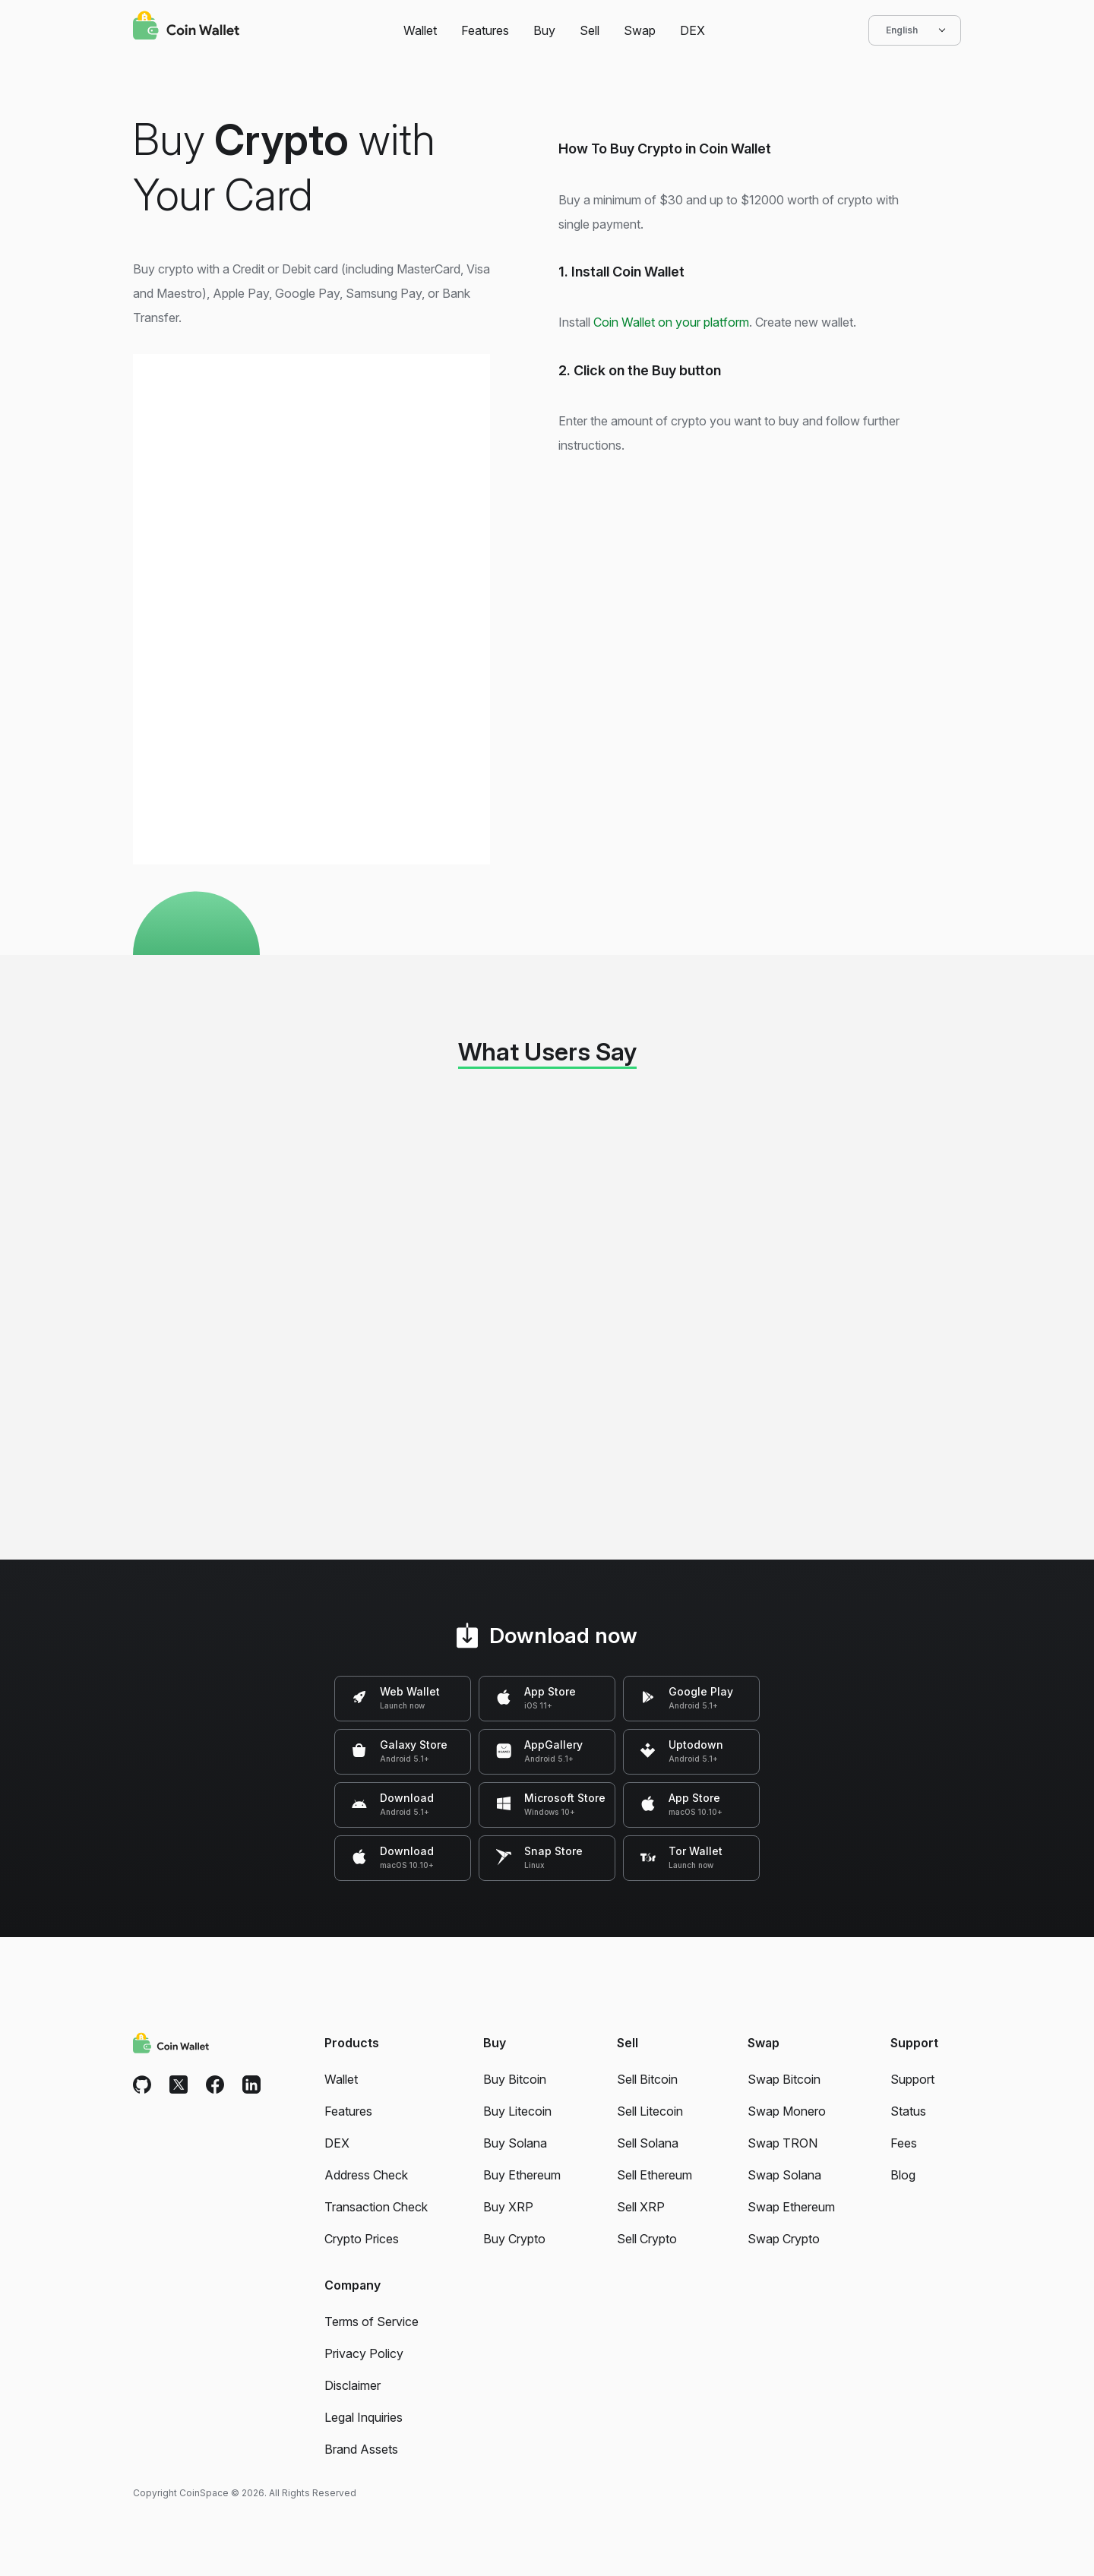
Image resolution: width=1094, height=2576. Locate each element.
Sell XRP (641, 2206)
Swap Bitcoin (784, 2079)
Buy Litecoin (517, 2111)
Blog (902, 2174)
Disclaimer (352, 2385)
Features (485, 30)
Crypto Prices (361, 2238)
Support (912, 2079)
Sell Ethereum (654, 2174)
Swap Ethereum (791, 2206)
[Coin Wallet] (186, 27)
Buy (544, 30)
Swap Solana (784, 2174)
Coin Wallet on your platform (671, 322)
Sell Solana (647, 2143)
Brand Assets (361, 2449)
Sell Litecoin (650, 2111)
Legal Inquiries (363, 2417)
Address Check (366, 2174)
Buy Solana (515, 2143)
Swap (640, 30)
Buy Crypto (514, 2238)
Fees (903, 2143)
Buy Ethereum (522, 2174)
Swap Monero (787, 2111)
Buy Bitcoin (514, 2079)
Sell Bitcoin (647, 2079)
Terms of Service (371, 2321)
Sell (589, 30)
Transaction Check (376, 2206)
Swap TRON (782, 2143)
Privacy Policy (363, 2353)
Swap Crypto (784, 2238)
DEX (692, 30)
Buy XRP (508, 2206)
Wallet (420, 30)
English (914, 30)
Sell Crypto (647, 2238)
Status (908, 2111)
